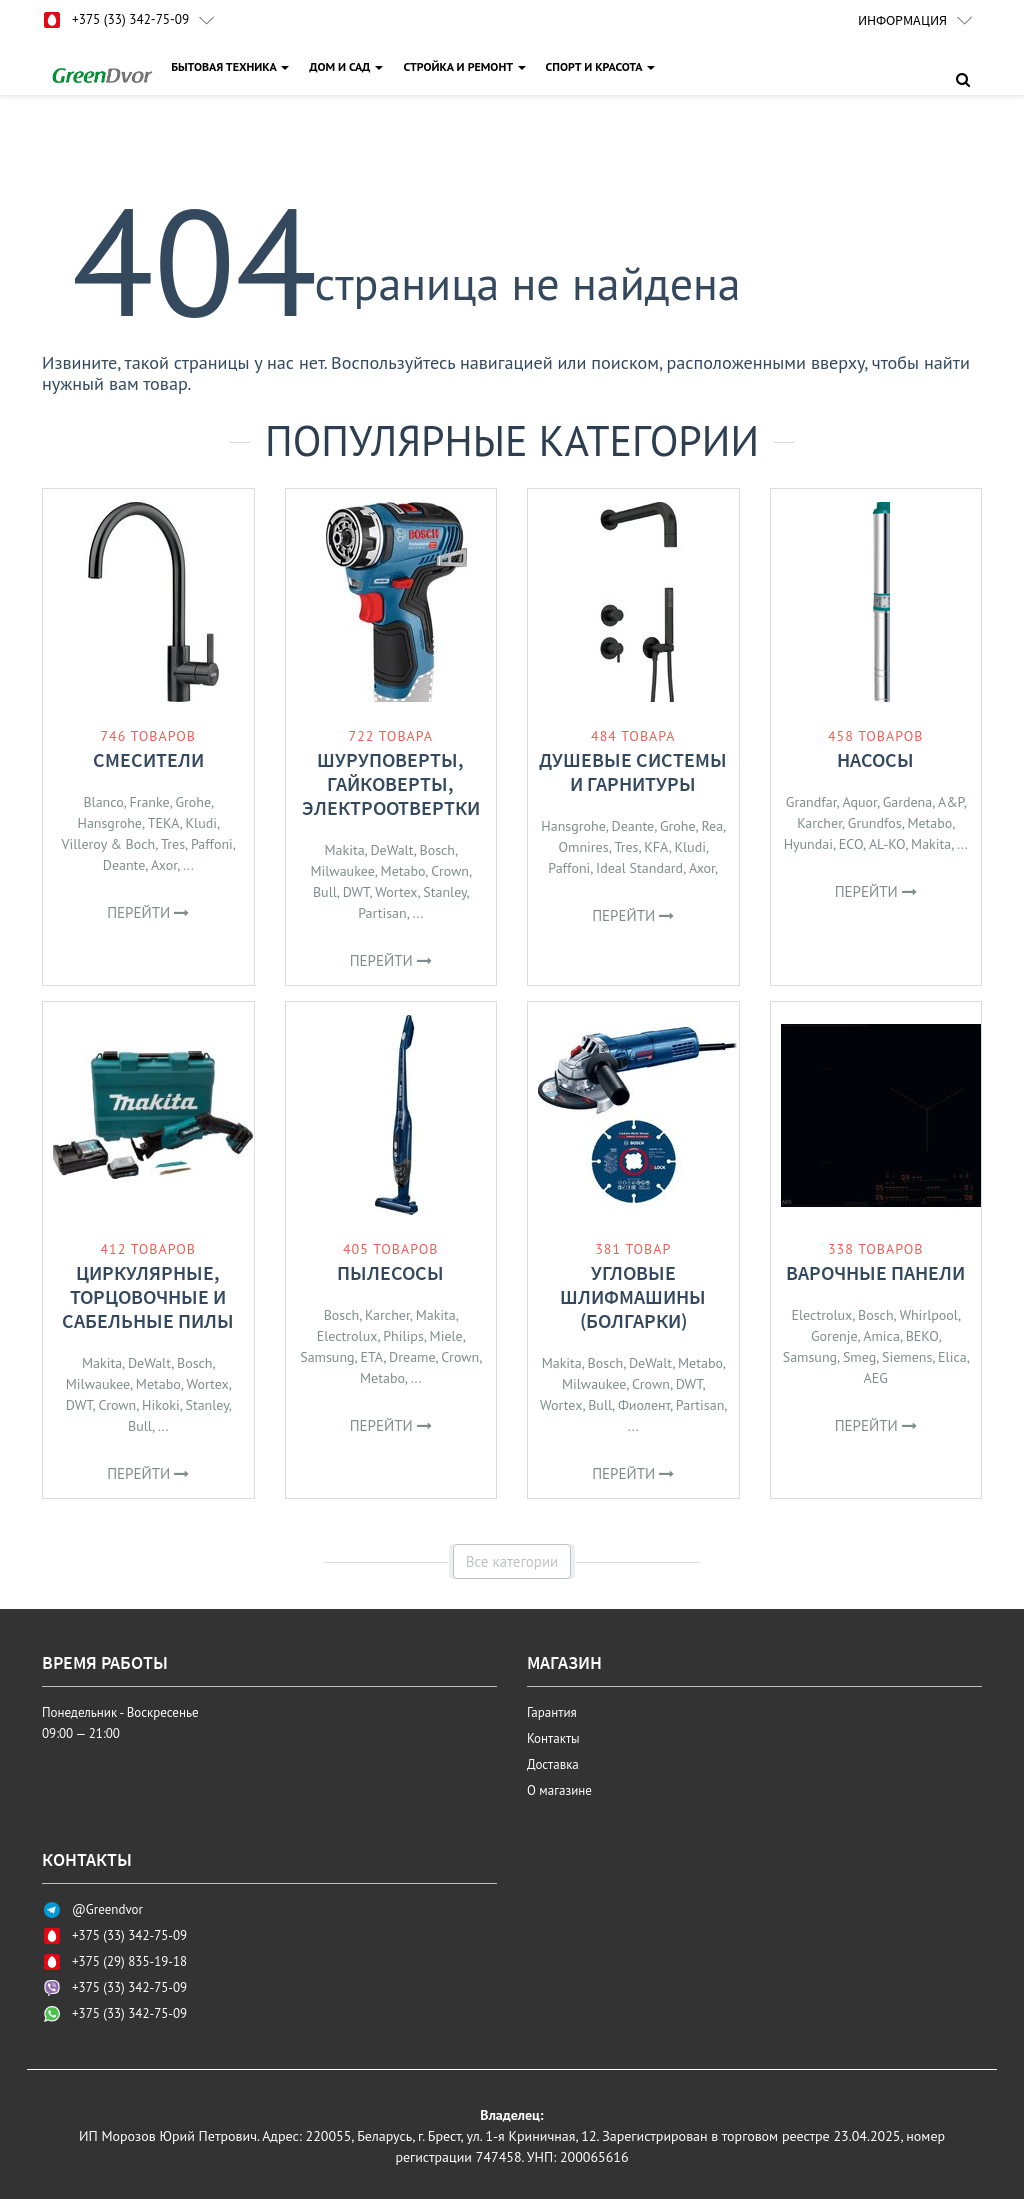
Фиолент (644, 1405)
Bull (325, 892)
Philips (403, 1336)
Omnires (584, 847)
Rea (712, 826)
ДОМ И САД (348, 66)
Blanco (103, 802)
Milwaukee (342, 871)
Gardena (908, 802)
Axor (164, 865)
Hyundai (808, 844)
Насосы (875, 759)
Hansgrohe (109, 823)
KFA (656, 847)
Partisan (382, 913)
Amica (881, 1336)
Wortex (396, 892)
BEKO (922, 1336)
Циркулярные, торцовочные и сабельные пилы (148, 1296)
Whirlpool (928, 1315)
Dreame (412, 1357)
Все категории (512, 1561)
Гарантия (552, 1712)
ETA (371, 1357)
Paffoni (212, 844)
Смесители (148, 759)
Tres (173, 844)
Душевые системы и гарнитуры (633, 771)
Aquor (859, 802)
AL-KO (887, 844)
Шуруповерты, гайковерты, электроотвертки (391, 783)
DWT (356, 892)
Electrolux (347, 1336)
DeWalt (391, 850)
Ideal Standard (639, 868)
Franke (149, 802)
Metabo (403, 871)
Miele (446, 1336)
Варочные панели (875, 1272)
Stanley (444, 892)
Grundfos (875, 823)
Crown (450, 871)
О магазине (559, 1790)
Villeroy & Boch (109, 844)
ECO (851, 844)
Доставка (553, 1764)
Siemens (907, 1357)
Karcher (819, 823)
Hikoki (161, 1405)
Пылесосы (390, 1272)
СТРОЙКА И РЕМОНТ (466, 66)
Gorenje (834, 1336)
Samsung (327, 1357)
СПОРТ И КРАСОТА (602, 66)
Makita (344, 850)
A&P (951, 802)
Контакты (553, 1738)
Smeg (859, 1357)
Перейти (148, 912)
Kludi (201, 823)
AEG (876, 1378)
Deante (124, 865)
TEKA (164, 823)
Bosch (437, 850)
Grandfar (811, 802)
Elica (952, 1357)
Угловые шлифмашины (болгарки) (633, 1296)
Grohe (193, 802)
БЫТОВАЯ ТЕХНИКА (232, 66)
